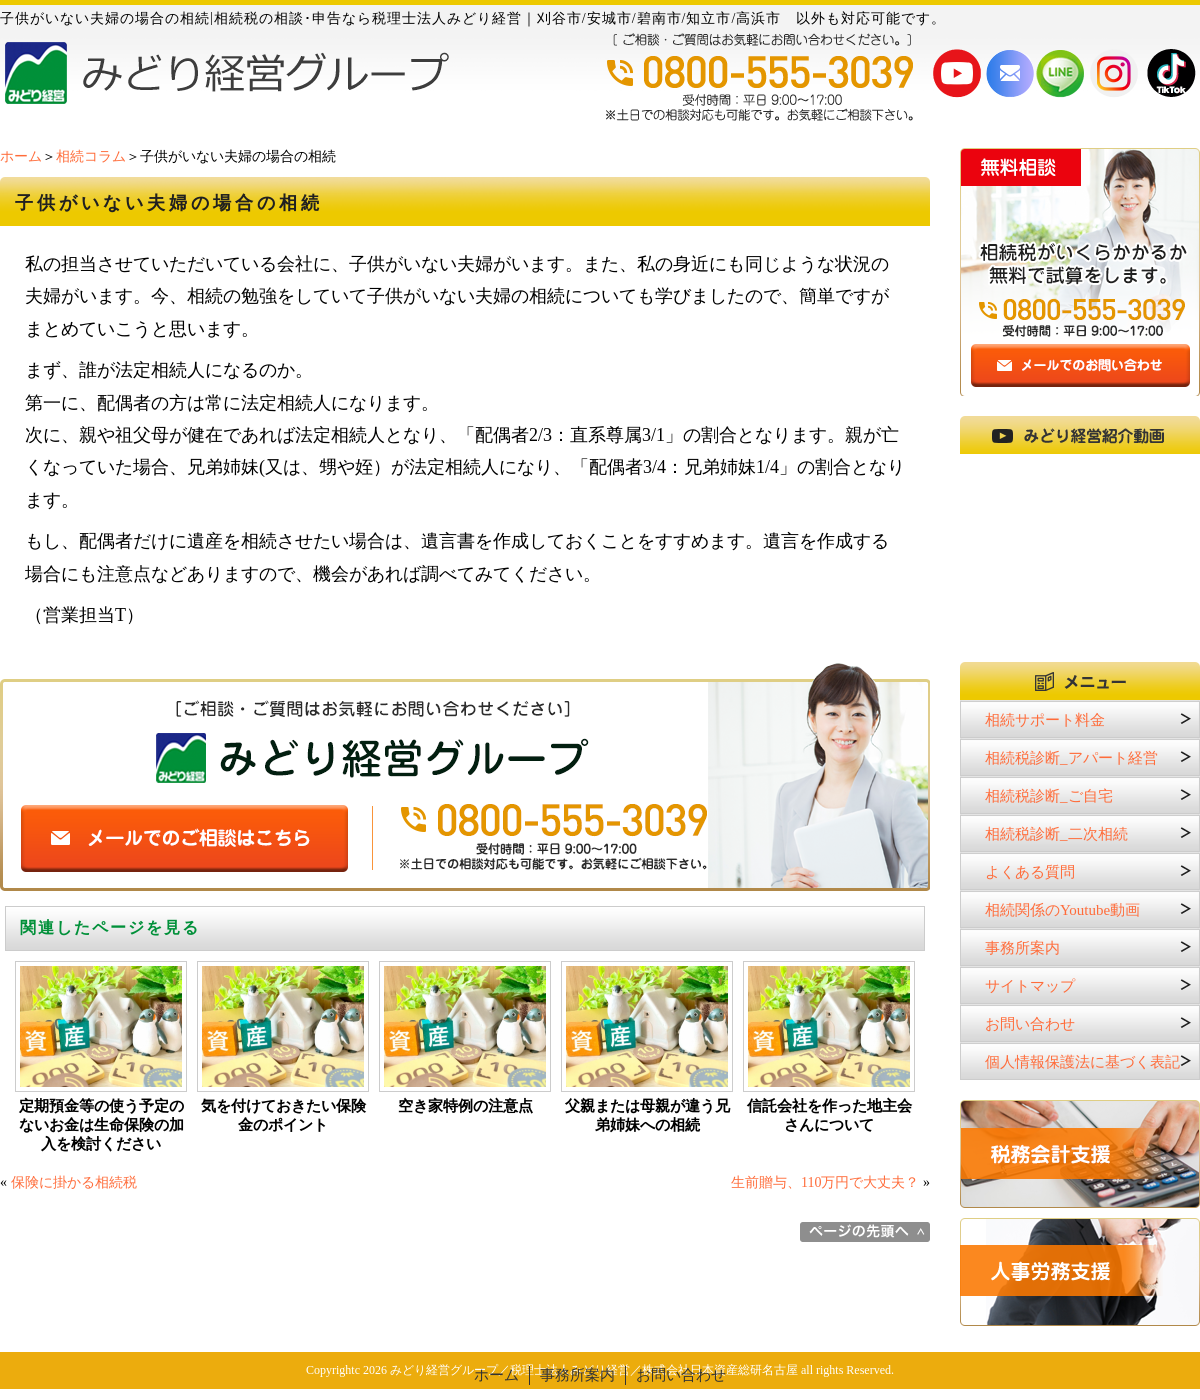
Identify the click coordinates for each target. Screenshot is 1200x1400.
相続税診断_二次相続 (1056, 834)
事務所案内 (1022, 948)
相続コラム (91, 156)
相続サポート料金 (1045, 720)
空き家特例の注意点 (465, 1106)
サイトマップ (1030, 986)
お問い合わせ (1030, 1024)
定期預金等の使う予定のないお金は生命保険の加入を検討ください (101, 1125)
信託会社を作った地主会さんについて (829, 1115)
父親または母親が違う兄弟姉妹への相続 (647, 1115)
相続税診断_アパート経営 (1071, 758)
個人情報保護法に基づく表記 (1082, 1062)
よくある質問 (1030, 872)
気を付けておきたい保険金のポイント (283, 1115)
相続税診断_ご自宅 (1049, 796)
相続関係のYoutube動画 (1062, 910)
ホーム (21, 156)
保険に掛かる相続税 (74, 1182)
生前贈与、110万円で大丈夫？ (825, 1182)
